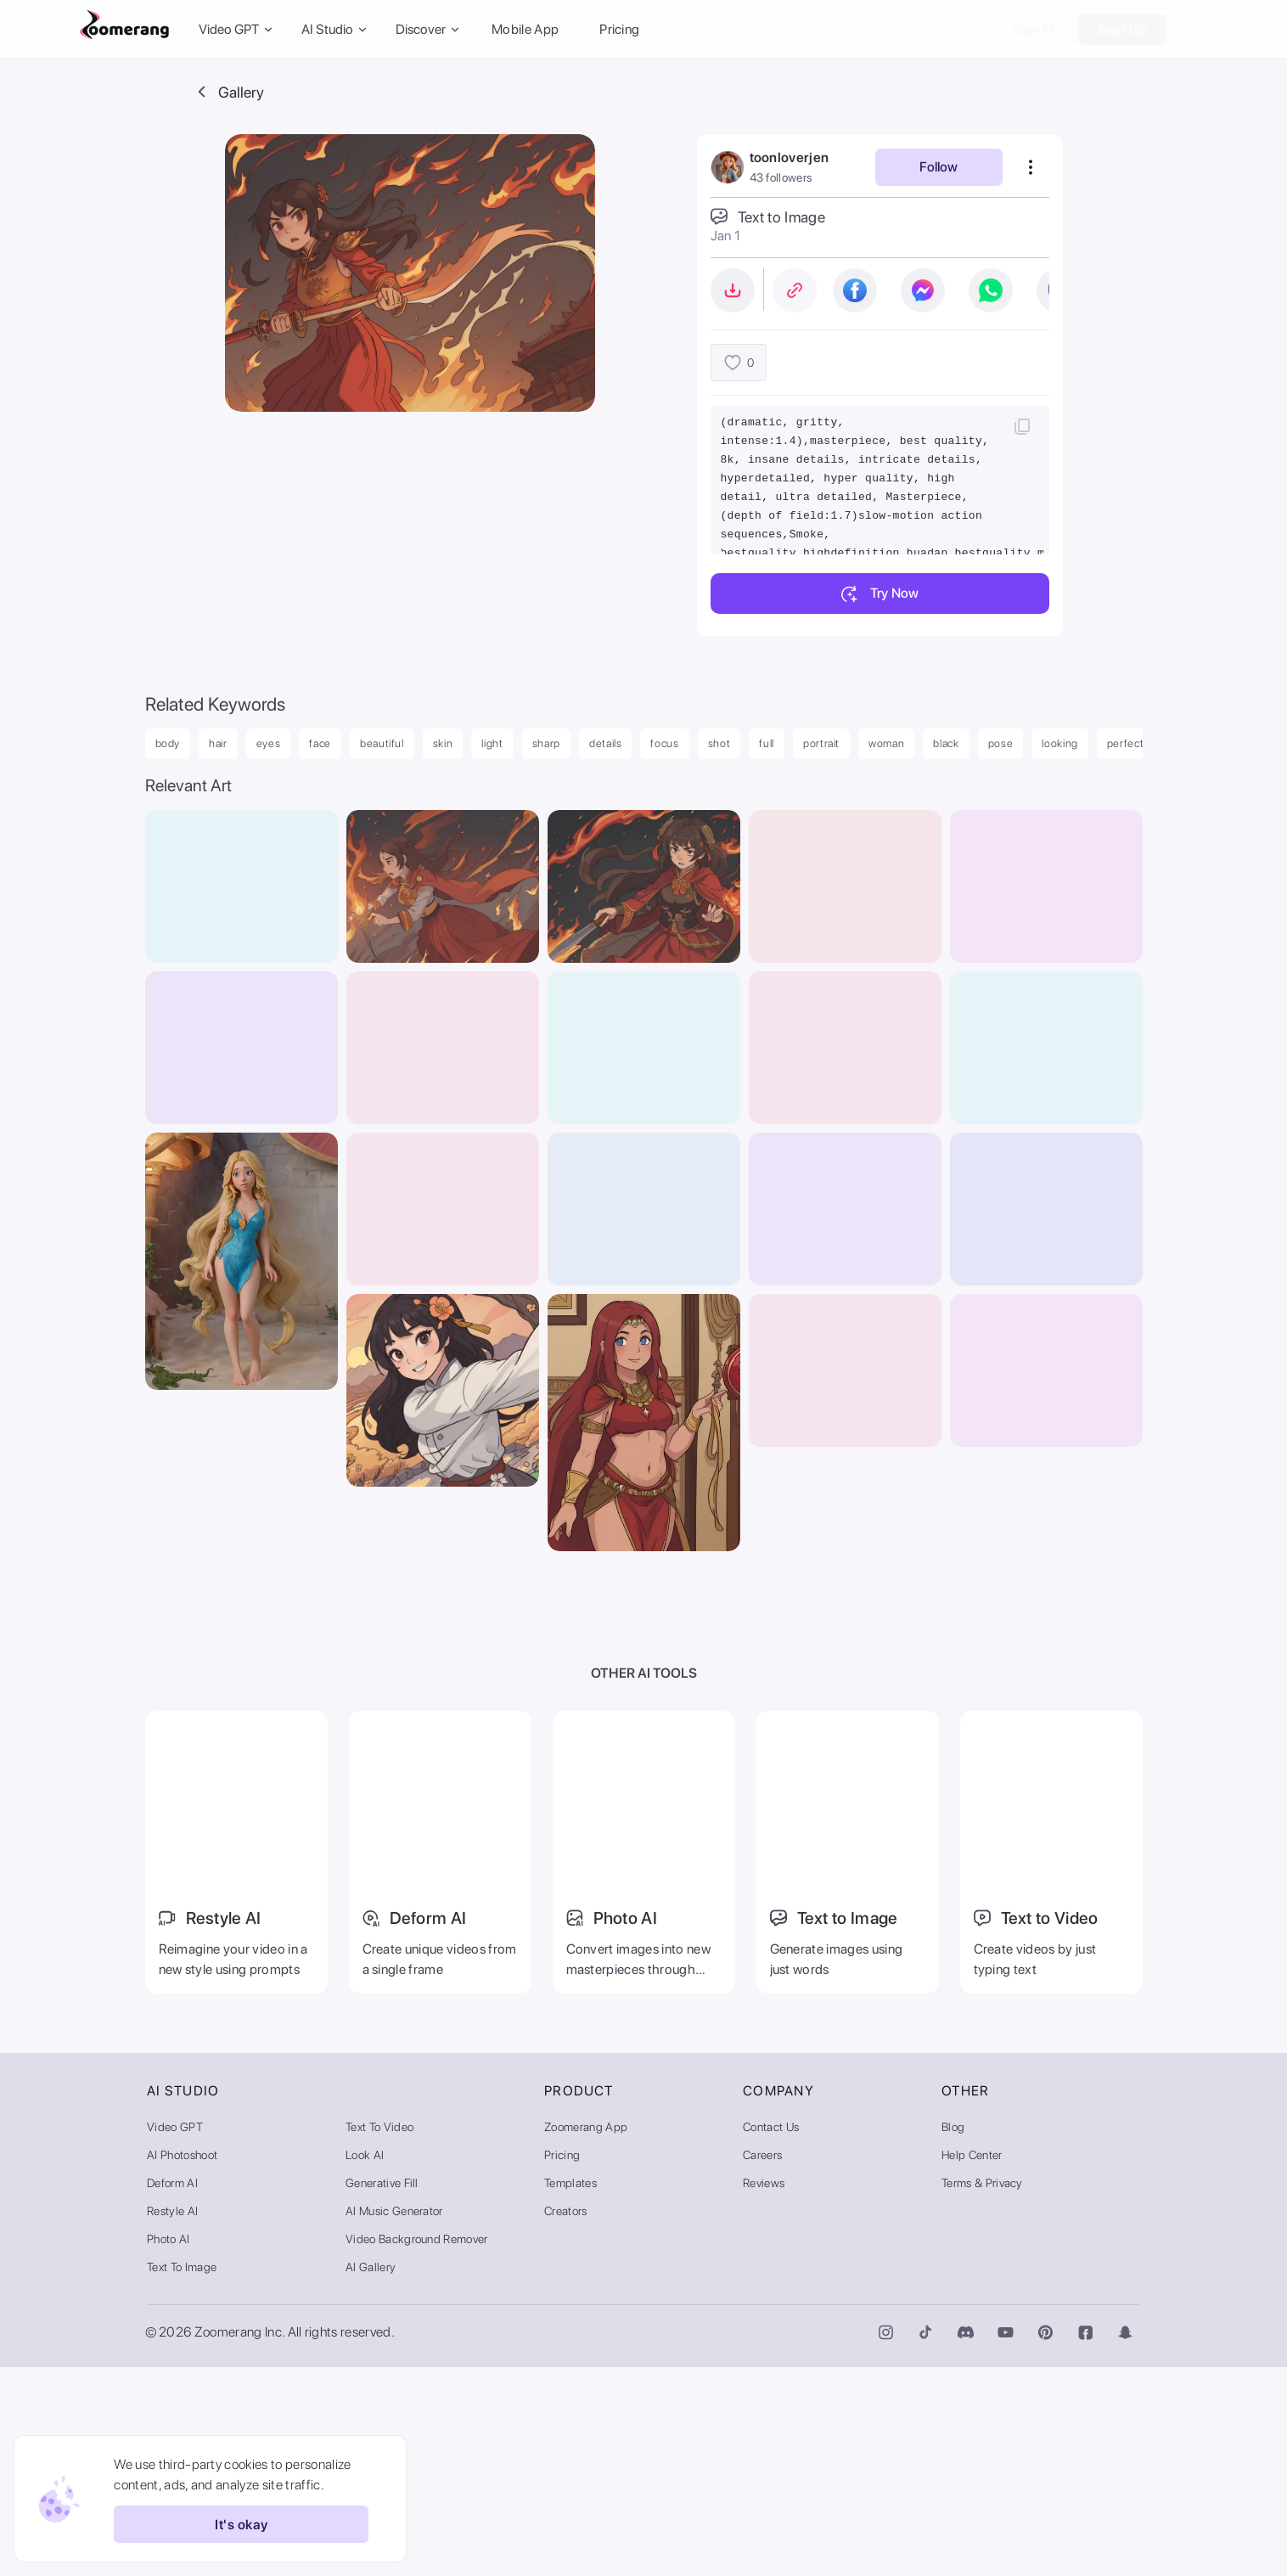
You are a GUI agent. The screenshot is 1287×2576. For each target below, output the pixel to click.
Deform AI (172, 2392)
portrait (821, 743)
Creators (565, 2420)
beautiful (382, 743)
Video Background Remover (417, 2448)
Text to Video (379, 2336)
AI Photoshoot (182, 2364)
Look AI (365, 2364)
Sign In (1033, 29)
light (492, 743)
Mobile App (525, 29)
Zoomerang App (585, 2336)
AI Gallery (371, 2476)
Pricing (619, 29)
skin (443, 743)
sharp (546, 743)
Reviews (763, 2392)
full (766, 743)
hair (218, 743)
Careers (762, 2364)
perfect (1125, 743)
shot (719, 743)
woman (886, 743)
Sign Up (1122, 29)
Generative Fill (382, 2392)
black (945, 743)
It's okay (236, 2524)
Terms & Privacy (982, 2392)
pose (1001, 743)
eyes (268, 743)
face (320, 743)
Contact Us (771, 2336)
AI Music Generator (394, 2420)
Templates (570, 2392)
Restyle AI (172, 2420)
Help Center (972, 2364)
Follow (938, 167)
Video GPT (175, 2336)
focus (664, 743)
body (168, 743)
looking (1060, 743)
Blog (952, 2336)
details (605, 743)
